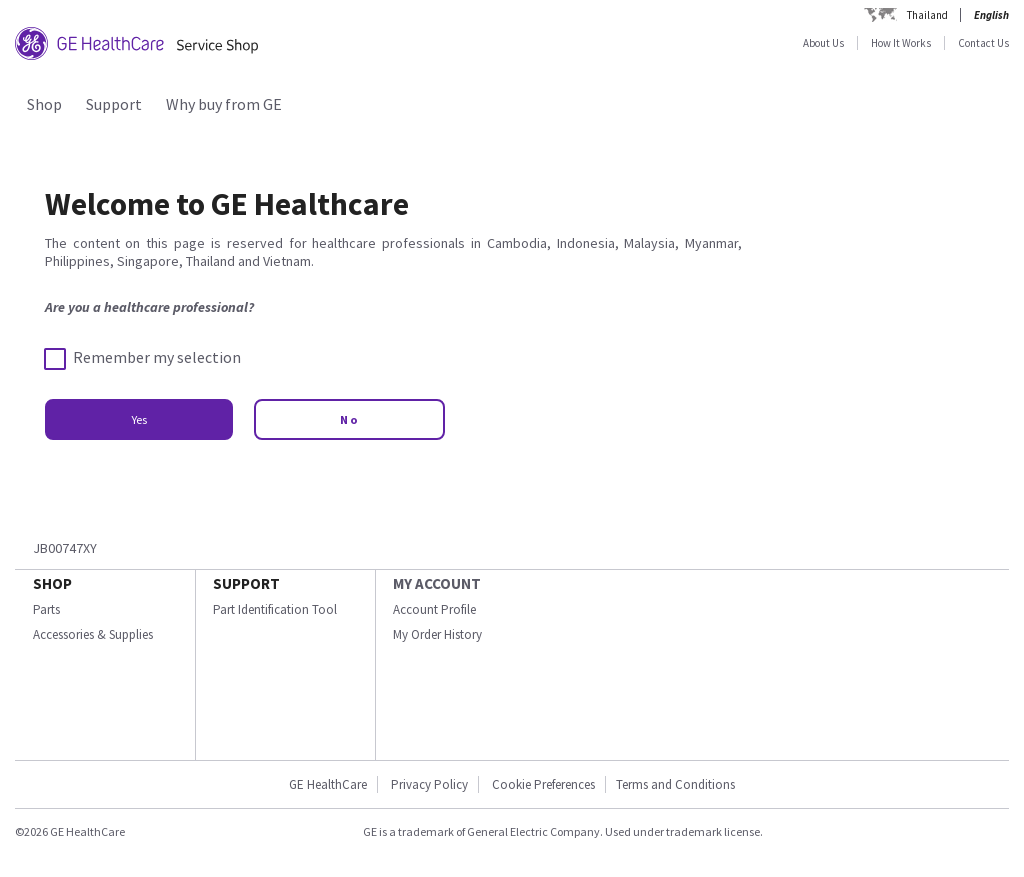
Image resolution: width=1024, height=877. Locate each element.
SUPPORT (246, 583)
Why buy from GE (224, 104)
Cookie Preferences (543, 784)
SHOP (52, 583)
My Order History (437, 634)
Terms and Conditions (675, 784)
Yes (139, 419)
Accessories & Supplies (93, 634)
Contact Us (983, 43)
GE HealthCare (328, 784)
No (349, 419)
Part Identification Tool (275, 609)
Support (114, 104)
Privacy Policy (429, 784)
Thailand (927, 15)
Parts (46, 609)
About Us (823, 43)
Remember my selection (143, 358)
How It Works (901, 43)
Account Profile (434, 609)
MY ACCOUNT (437, 583)
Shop (44, 104)
